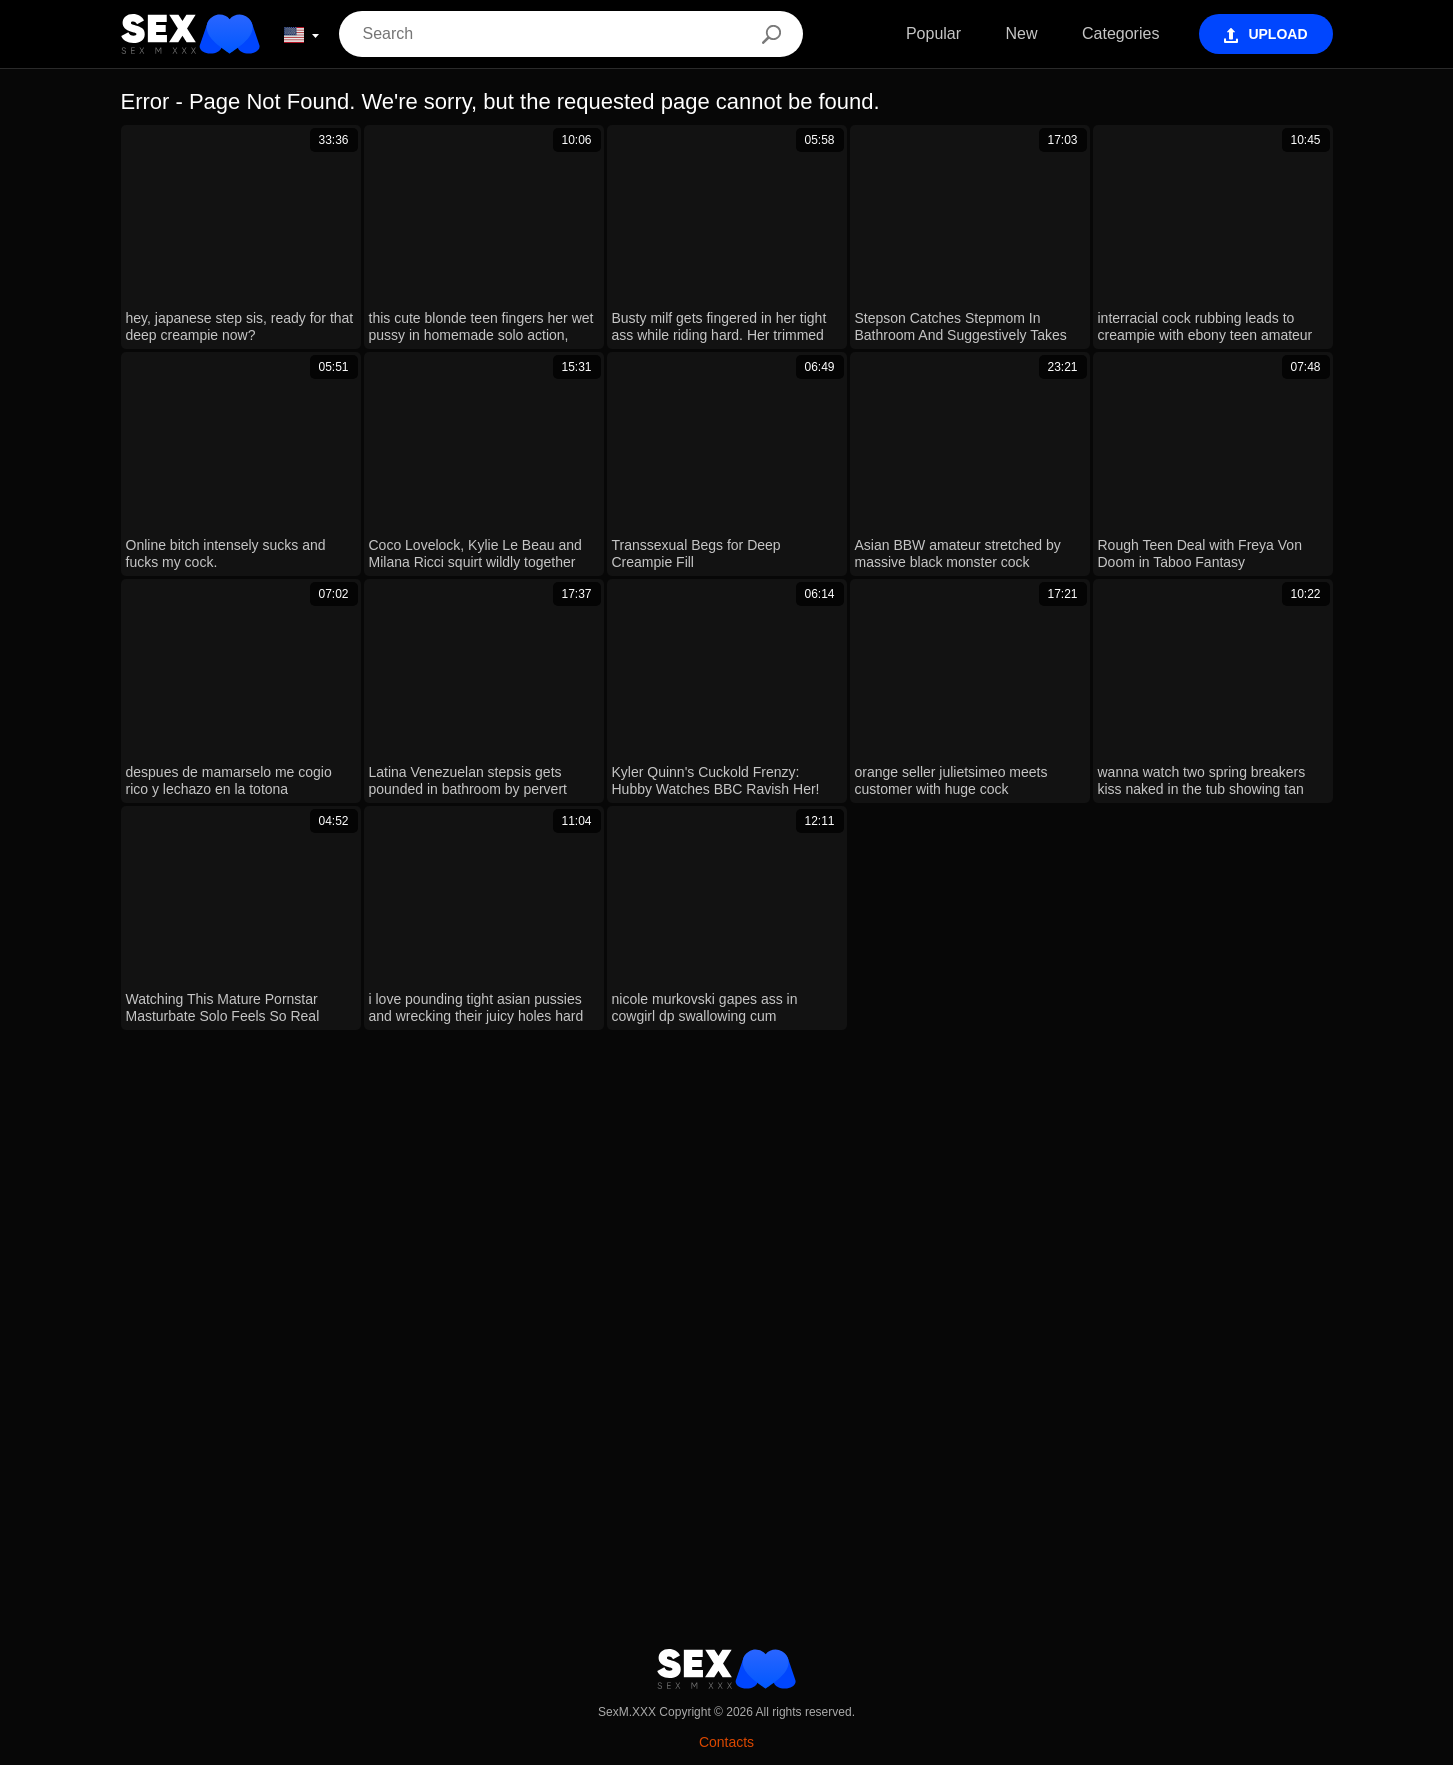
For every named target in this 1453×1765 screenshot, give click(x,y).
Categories (1120, 33)
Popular (933, 33)
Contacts (726, 1742)
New (1022, 33)
